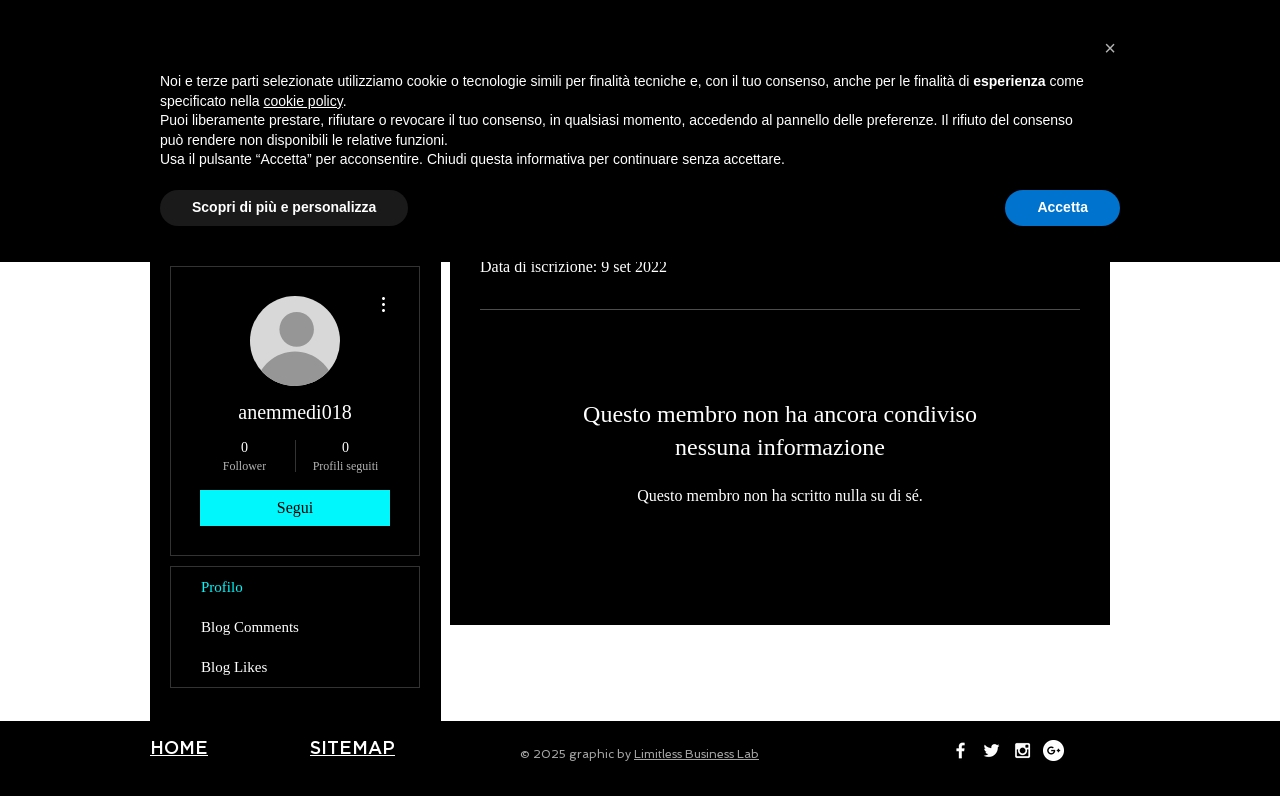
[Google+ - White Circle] (1011, 20)
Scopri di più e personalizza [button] (284, 744)
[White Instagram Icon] (980, 20)
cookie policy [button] (303, 638)
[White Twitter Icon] (949, 20)
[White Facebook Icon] (918, 20)
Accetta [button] (1062, 744)
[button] (1110, 585)
